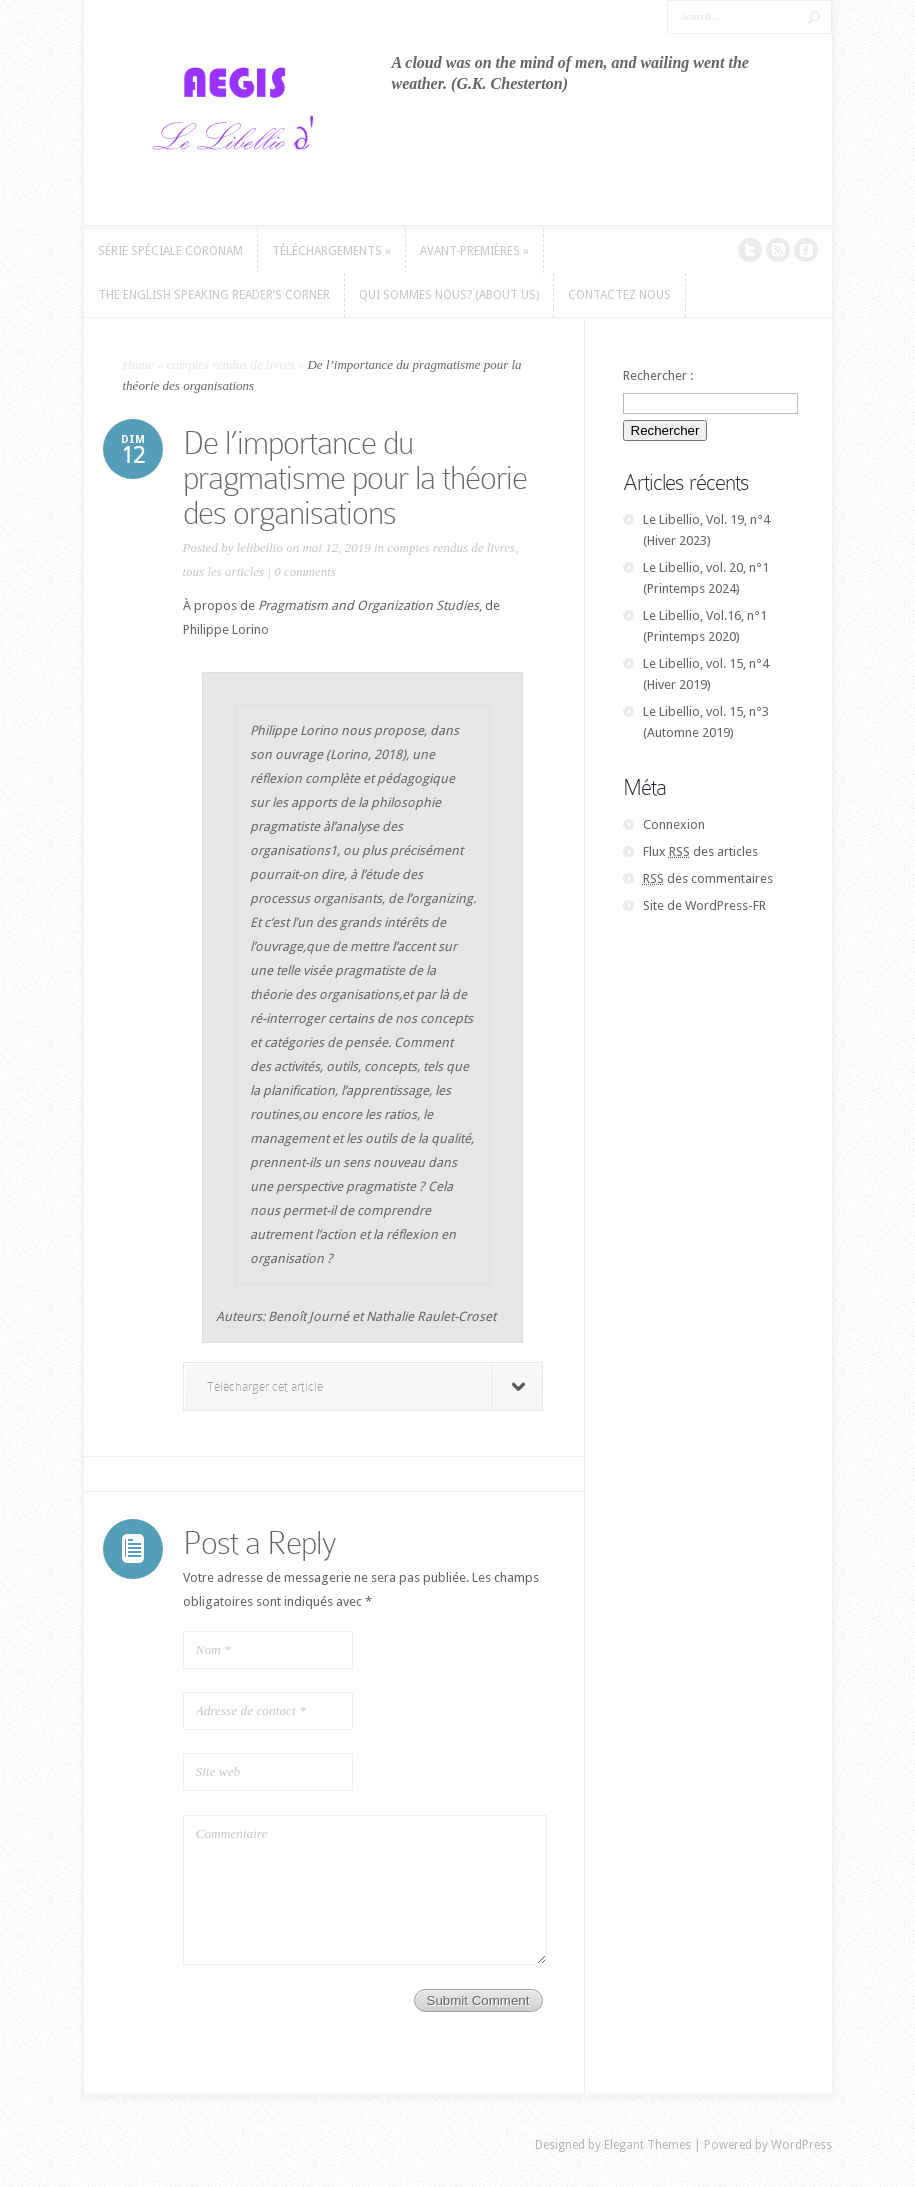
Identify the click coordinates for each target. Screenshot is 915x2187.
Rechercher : (658, 375)
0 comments (305, 571)
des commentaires (708, 878)
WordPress (801, 2145)
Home (138, 364)
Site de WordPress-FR (704, 905)
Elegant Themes (647, 2145)
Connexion (674, 824)
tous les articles (224, 571)
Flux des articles (700, 851)
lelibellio (260, 547)
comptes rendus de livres (231, 364)
